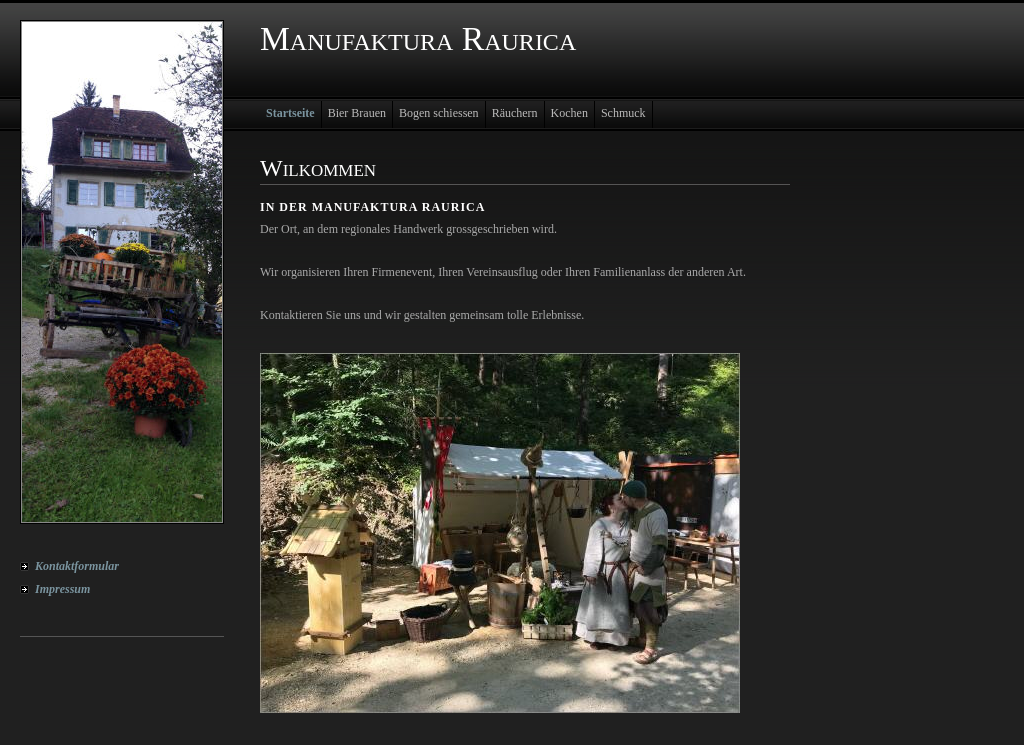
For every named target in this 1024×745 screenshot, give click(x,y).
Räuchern (515, 113)
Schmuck (623, 113)
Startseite (290, 113)
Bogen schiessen (439, 113)
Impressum (62, 589)
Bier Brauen (357, 113)
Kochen (569, 113)
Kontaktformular (77, 566)
